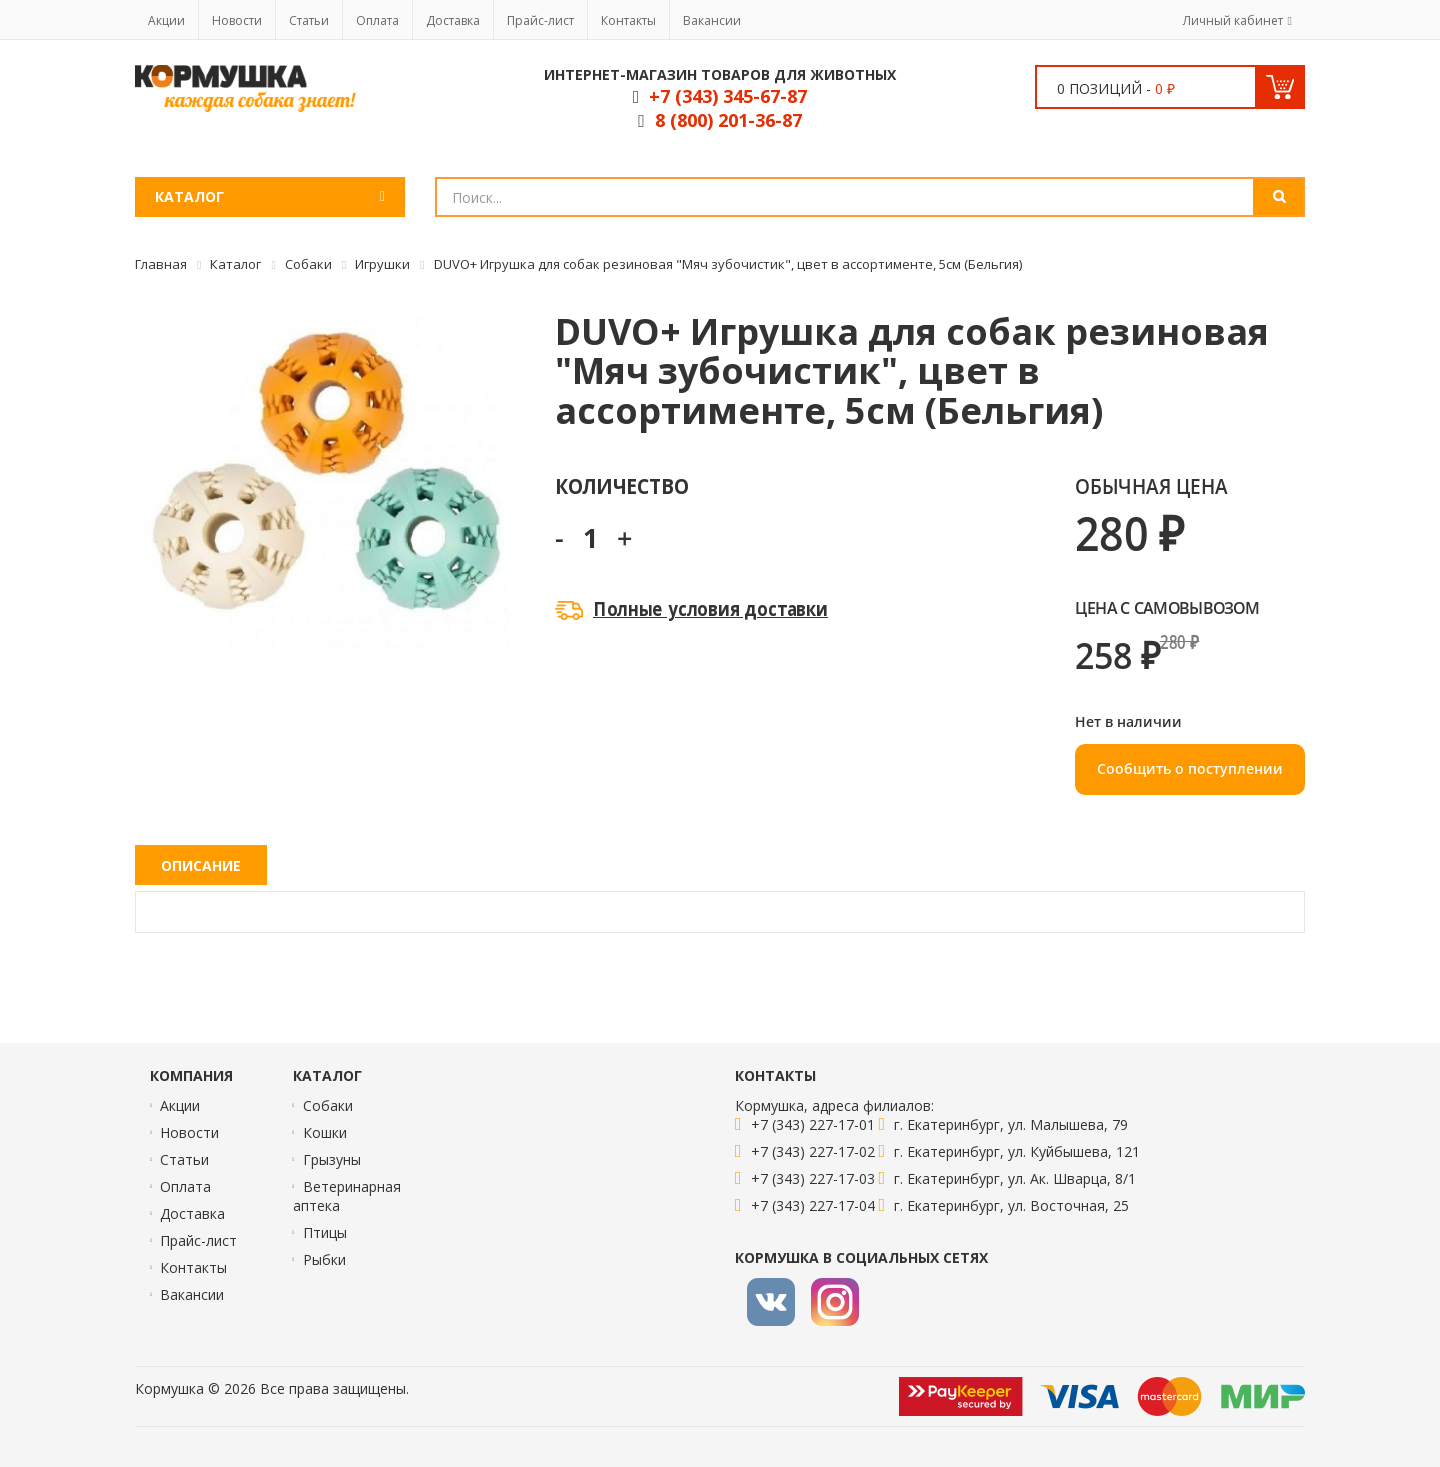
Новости (237, 20)
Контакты (628, 20)
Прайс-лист (540, 20)
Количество (621, 485)
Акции (166, 20)
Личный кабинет (1233, 20)
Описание (201, 865)
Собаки (328, 1105)
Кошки (325, 1132)
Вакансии (712, 20)
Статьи (309, 20)
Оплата (377, 20)
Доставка (453, 20)
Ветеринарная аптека (347, 1196)
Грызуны (332, 1159)
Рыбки (324, 1259)
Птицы (325, 1232)
